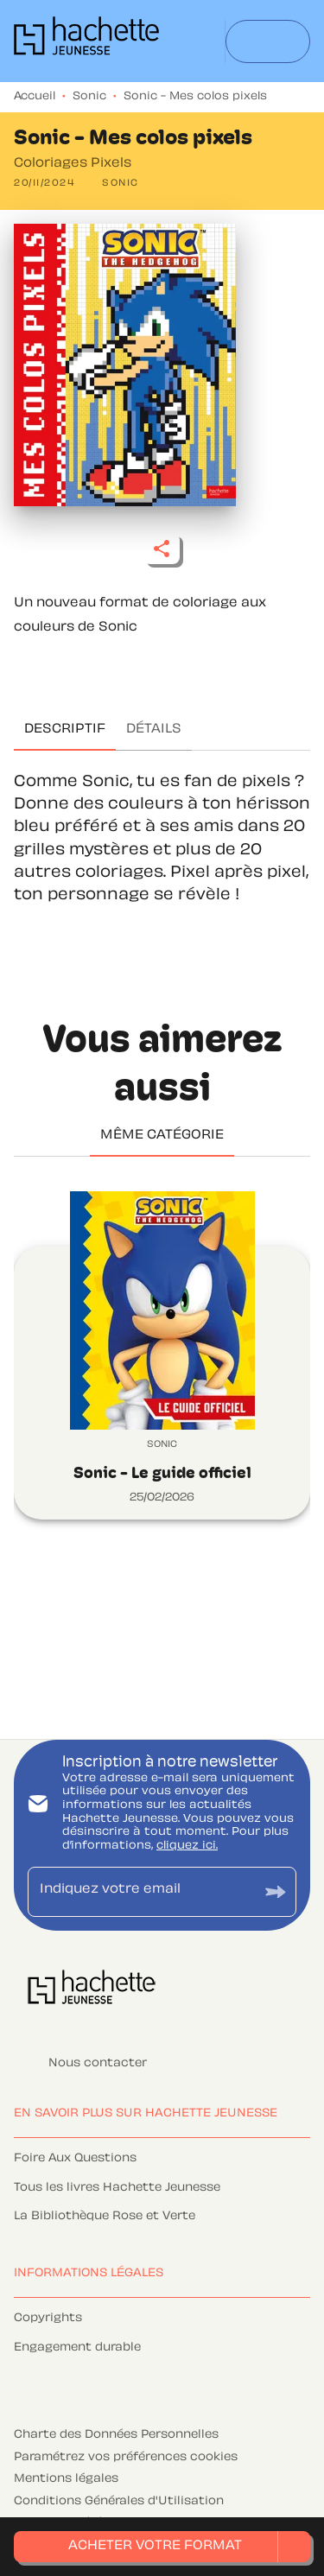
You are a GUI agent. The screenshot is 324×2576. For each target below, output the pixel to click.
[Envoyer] (275, 1891)
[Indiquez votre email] (140, 1891)
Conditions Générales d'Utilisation (119, 2502)
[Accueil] (86, 41)
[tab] (65, 730)
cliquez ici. (187, 1846)
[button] (120, 184)
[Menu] (268, 41)
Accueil (34, 97)
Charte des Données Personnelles (116, 2435)
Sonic (89, 97)
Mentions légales (66, 2479)
